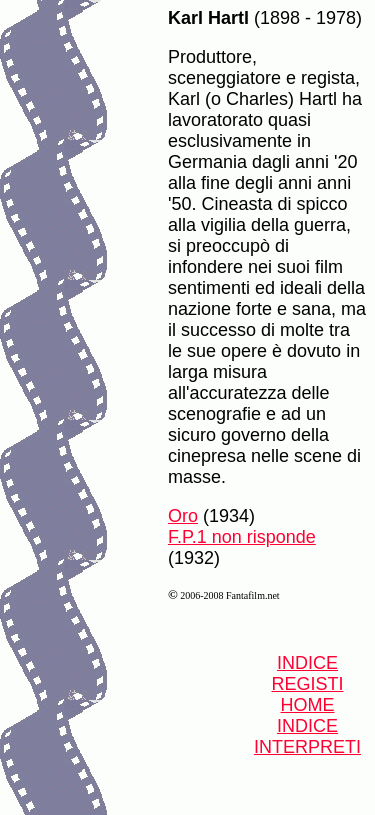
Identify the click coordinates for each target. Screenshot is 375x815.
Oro (183, 516)
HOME (308, 705)
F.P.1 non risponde (242, 537)
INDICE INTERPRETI (307, 736)
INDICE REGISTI (307, 673)
